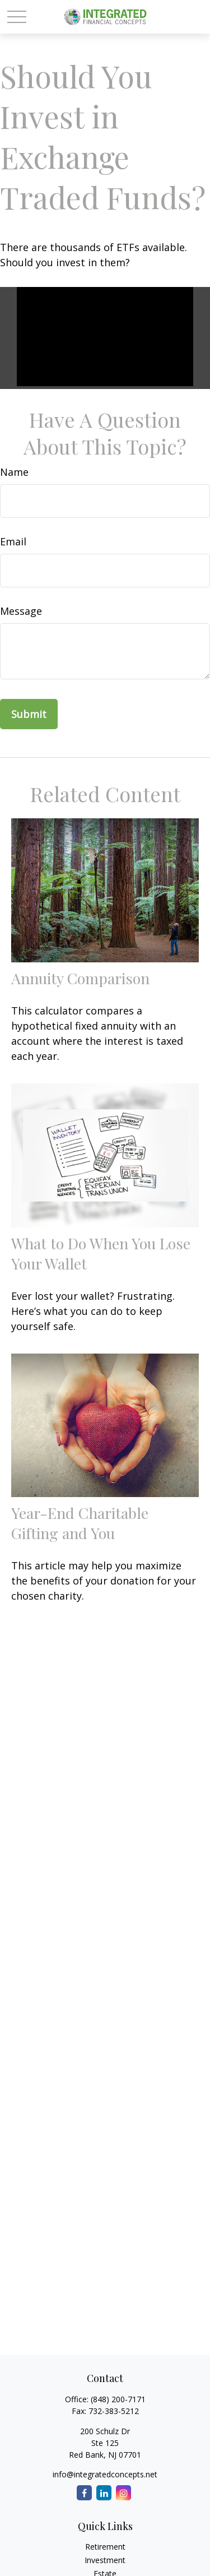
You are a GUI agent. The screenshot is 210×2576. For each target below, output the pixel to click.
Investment (105, 2560)
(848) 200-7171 (118, 2399)
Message (21, 611)
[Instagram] (123, 2492)
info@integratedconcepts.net (105, 2474)
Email (13, 541)
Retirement (105, 2546)
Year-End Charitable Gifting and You (79, 1523)
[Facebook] (84, 2492)
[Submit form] (29, 714)
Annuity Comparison (80, 978)
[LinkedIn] (103, 2492)
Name (14, 472)
